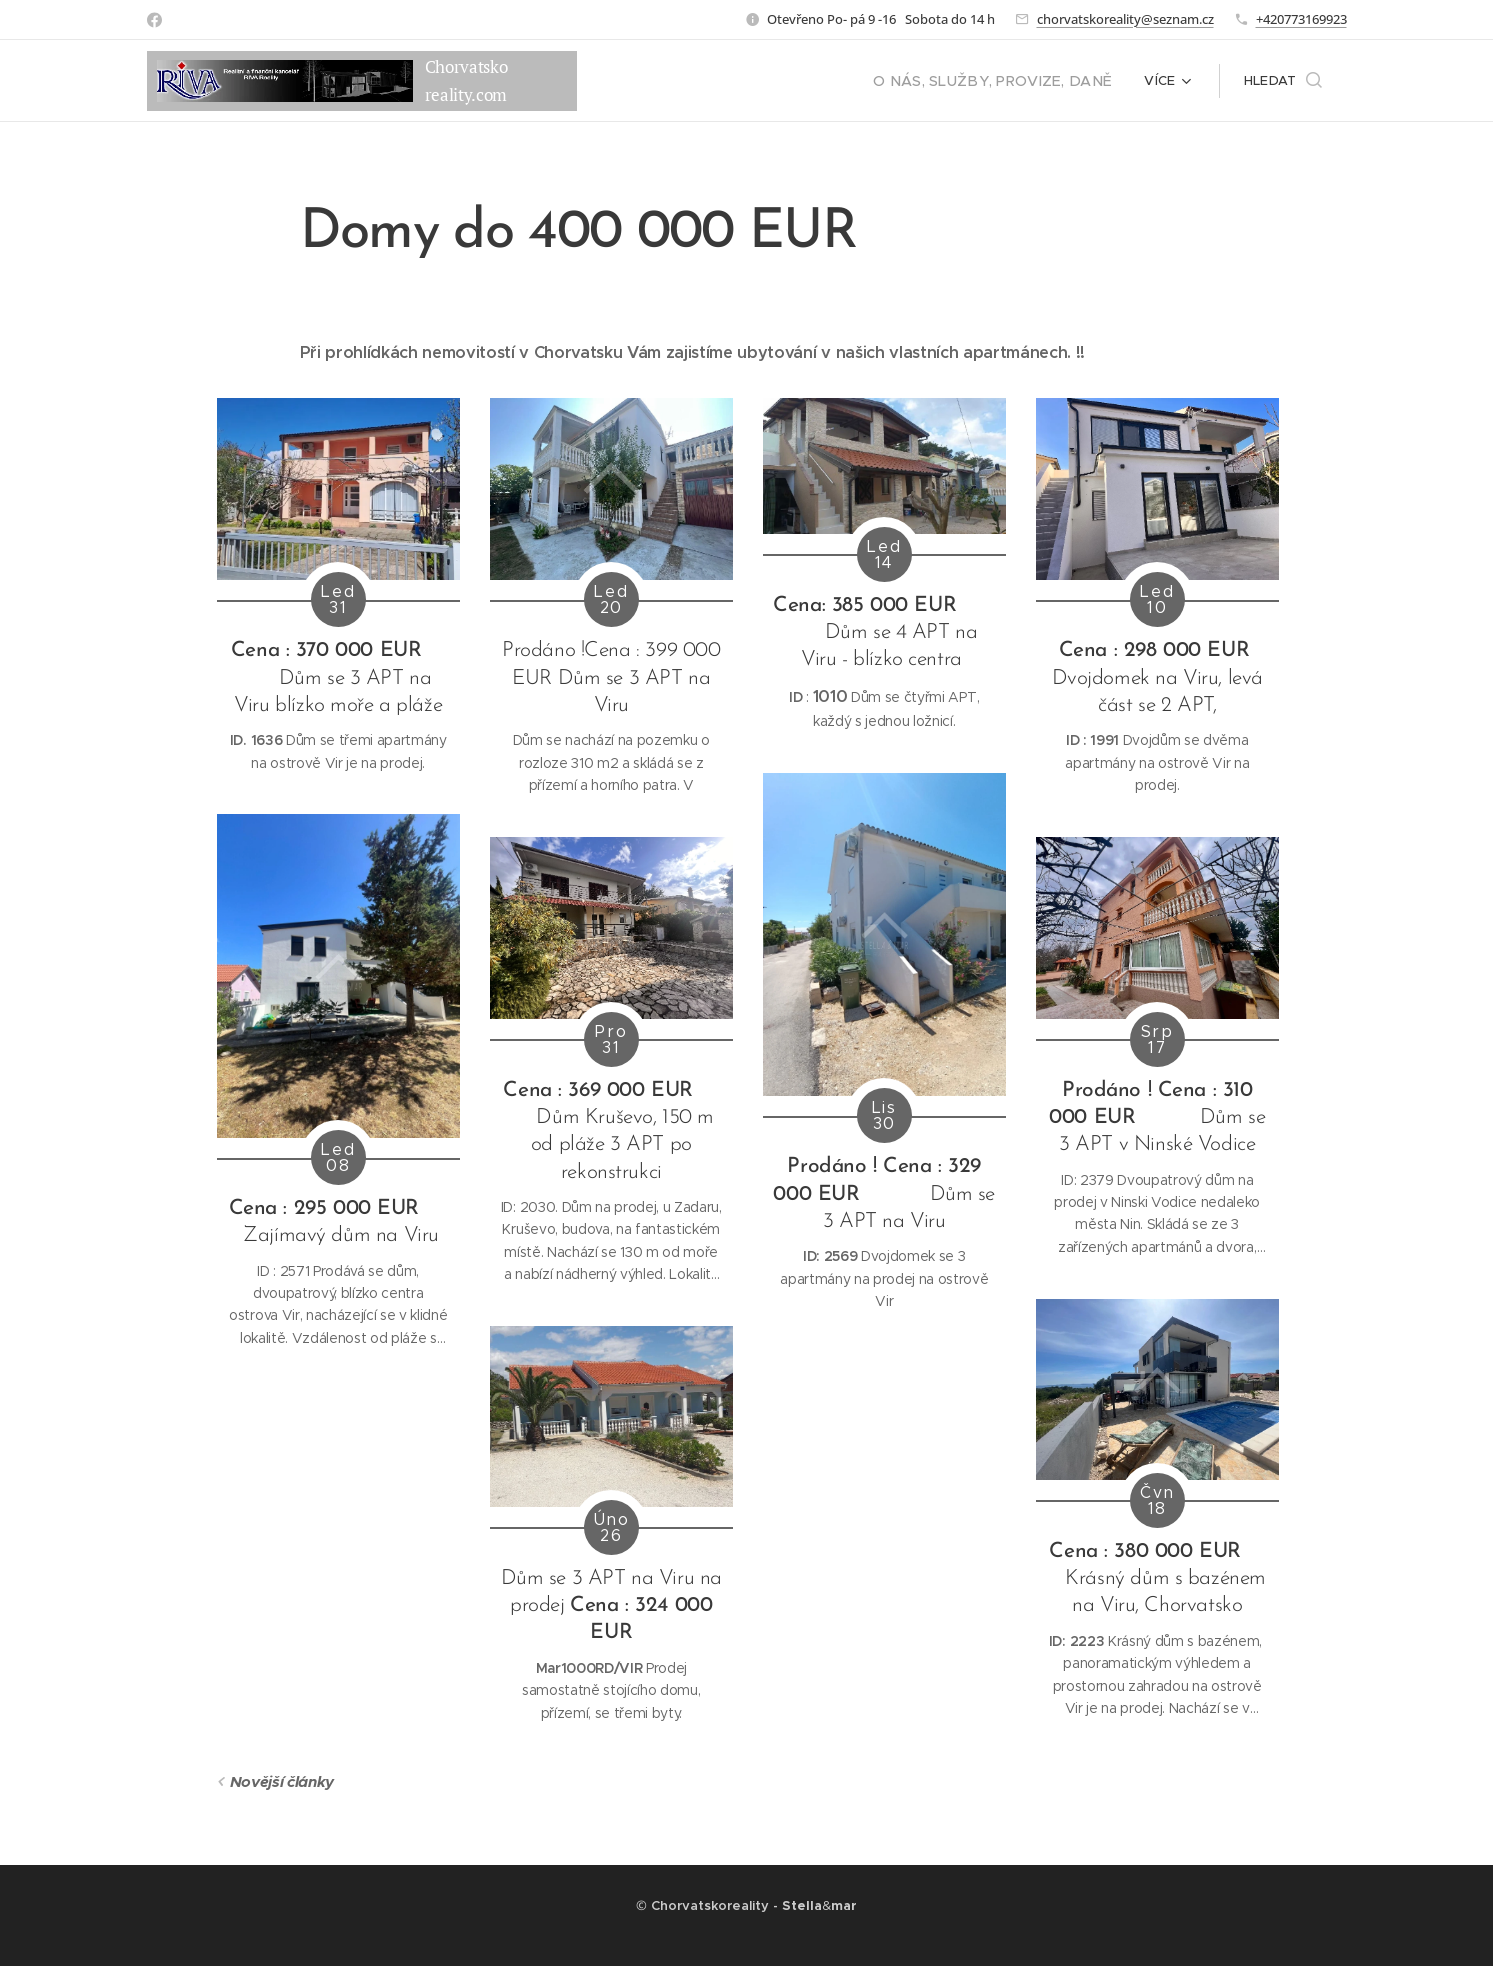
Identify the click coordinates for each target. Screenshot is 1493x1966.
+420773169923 (1301, 19)
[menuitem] (1008, 81)
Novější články (281, 1781)
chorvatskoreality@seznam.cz (1125, 19)
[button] (1283, 81)
